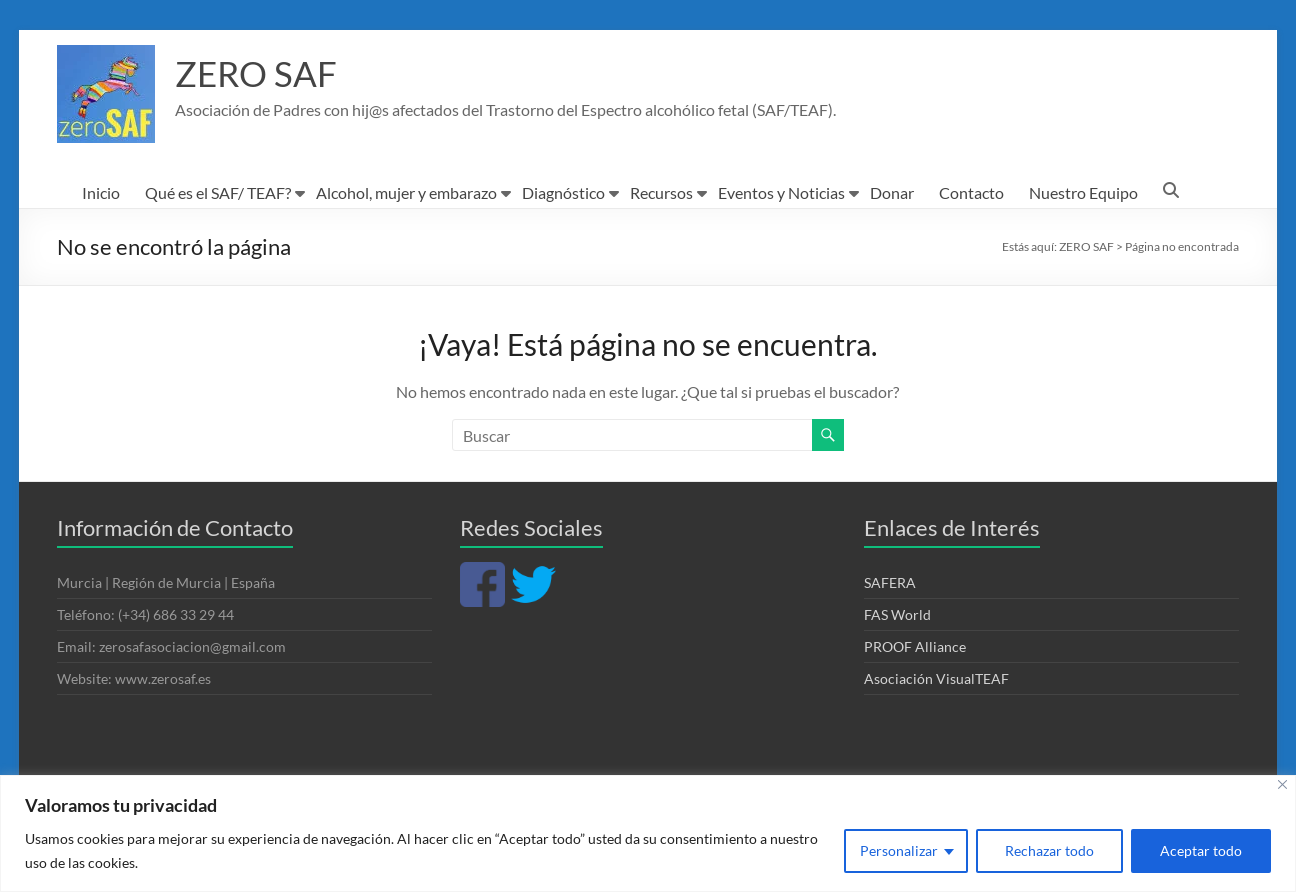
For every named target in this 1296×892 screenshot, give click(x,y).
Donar (892, 192)
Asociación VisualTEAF (936, 678)
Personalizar (899, 850)
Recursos (661, 192)
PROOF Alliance (915, 646)
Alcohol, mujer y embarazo (406, 192)
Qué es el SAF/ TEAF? (218, 192)
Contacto (971, 192)
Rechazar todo (1049, 850)
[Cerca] (1282, 784)
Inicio (101, 192)
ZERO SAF (257, 73)
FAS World (897, 614)
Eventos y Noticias (781, 192)
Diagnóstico (563, 192)
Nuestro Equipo (1083, 192)
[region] (648, 833)
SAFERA (890, 582)
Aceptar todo (1201, 850)
